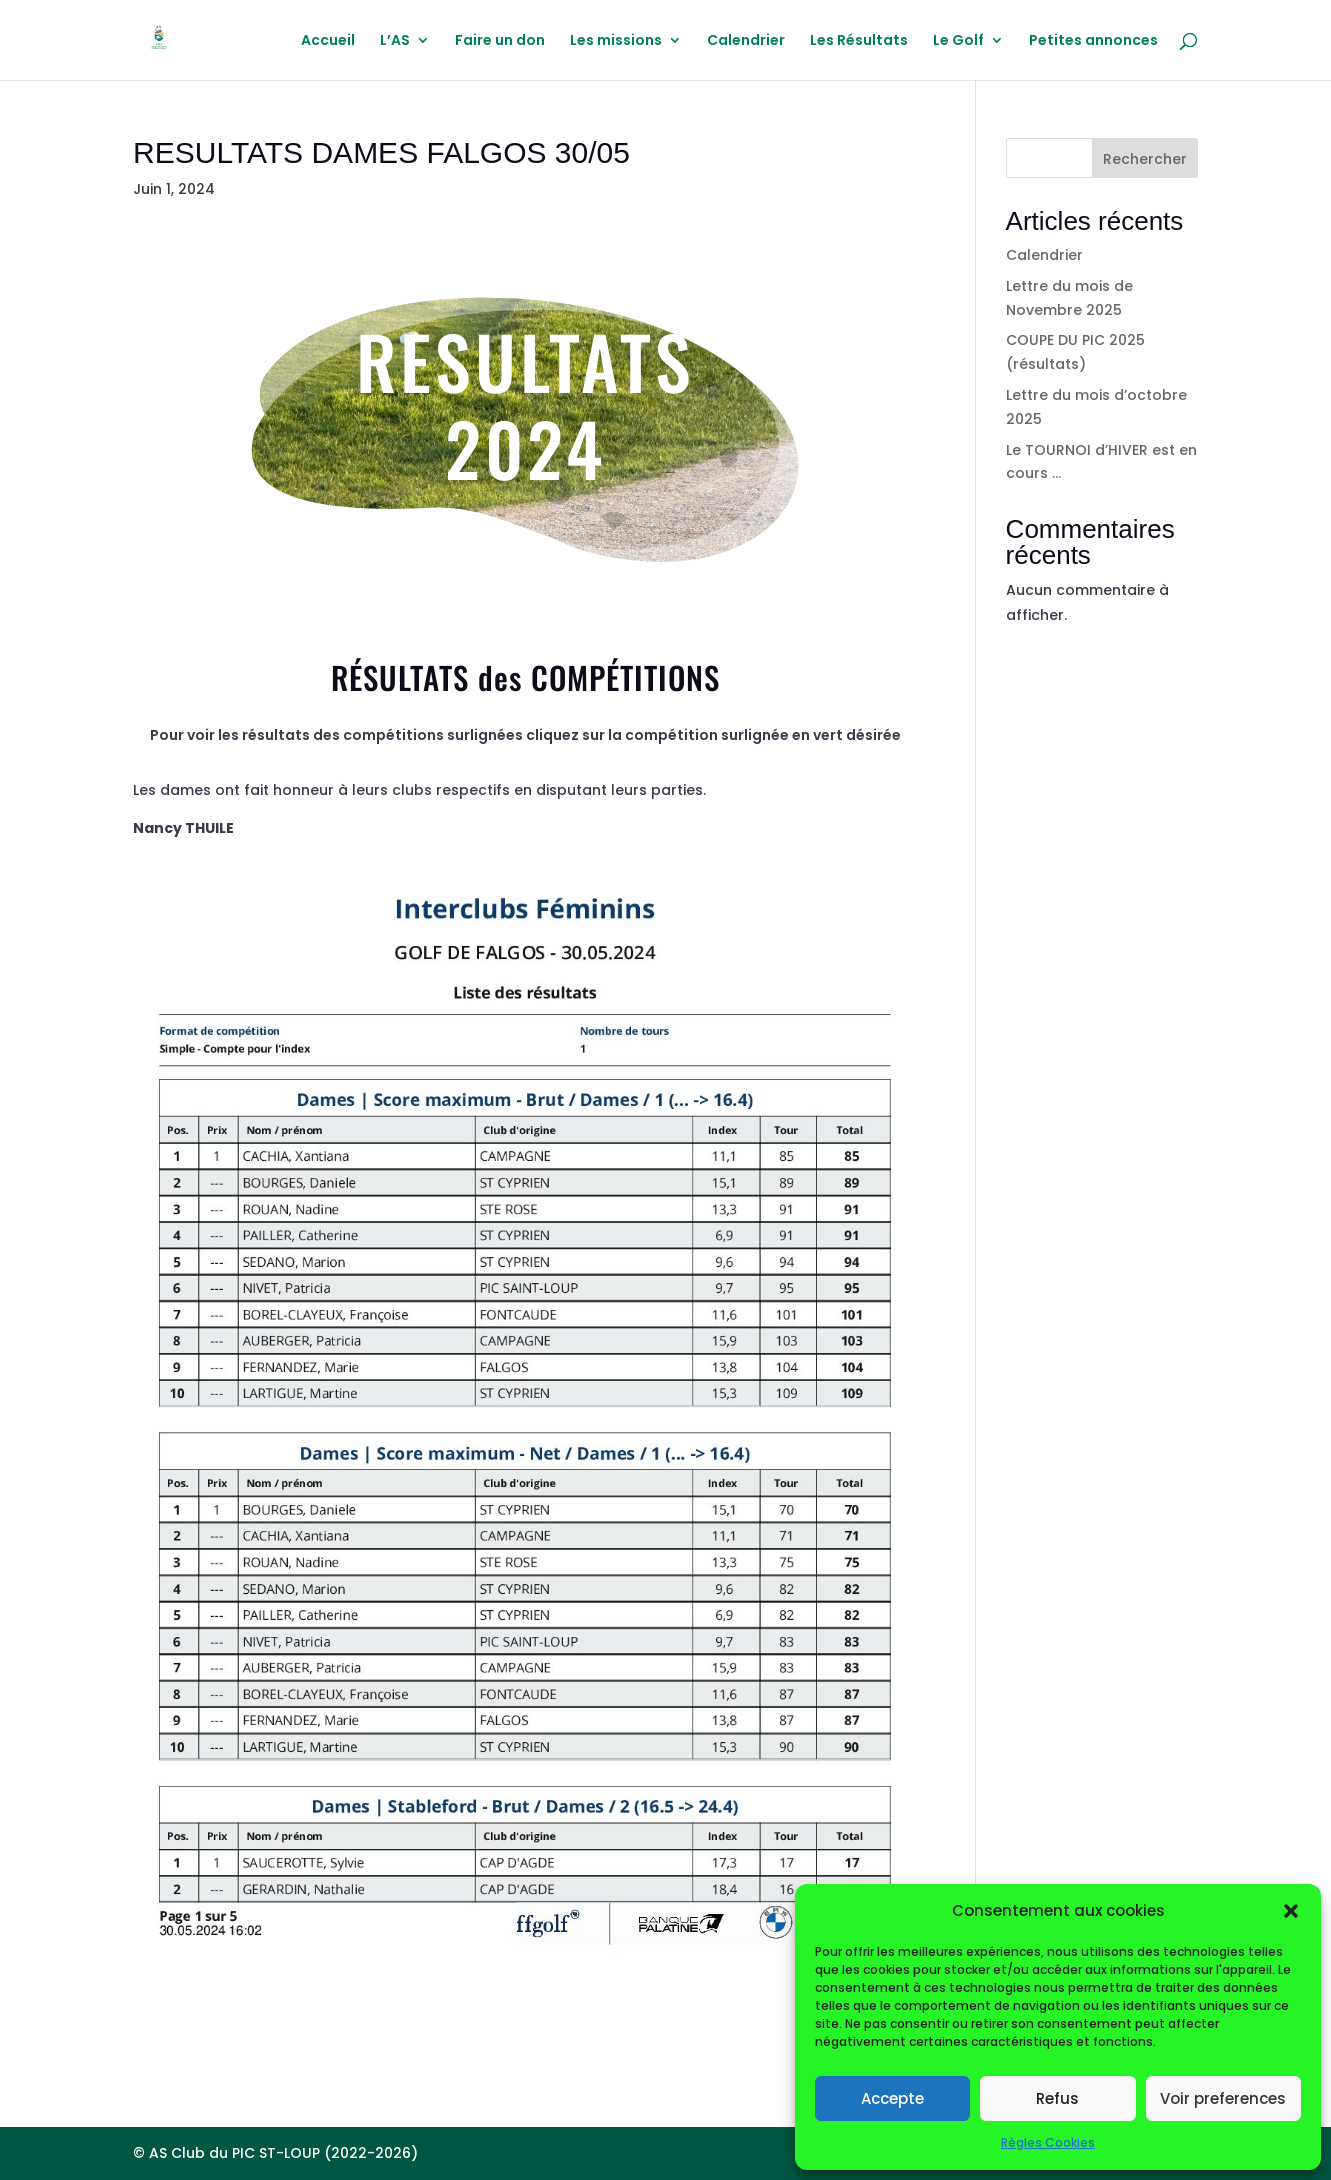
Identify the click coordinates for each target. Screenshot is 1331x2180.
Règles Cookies (1048, 2142)
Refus (1057, 2098)
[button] (1291, 1911)
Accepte (892, 2098)
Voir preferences (1223, 2098)
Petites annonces (1093, 41)
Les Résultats (859, 41)
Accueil (328, 41)
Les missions (616, 41)
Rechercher (1145, 159)
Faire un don (500, 41)
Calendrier (746, 41)
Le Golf (958, 41)
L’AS (395, 41)
